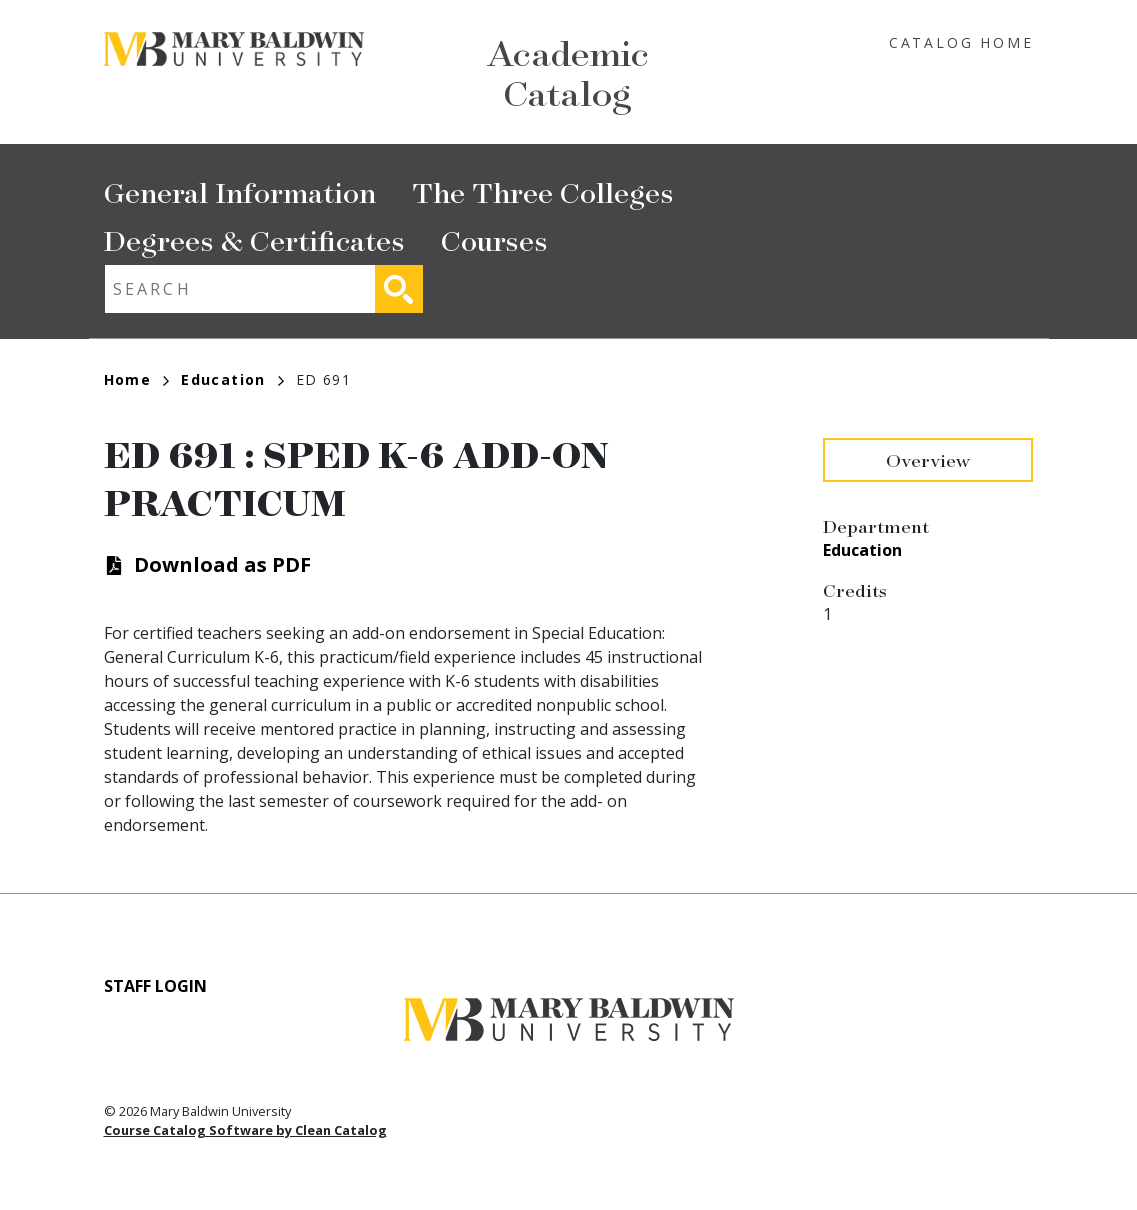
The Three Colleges (543, 191)
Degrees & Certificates (254, 239)
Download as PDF (222, 564)
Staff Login (155, 986)
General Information (240, 191)
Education (232, 379)
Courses (494, 239)
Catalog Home (961, 42)
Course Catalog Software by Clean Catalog (245, 1130)
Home (137, 379)
